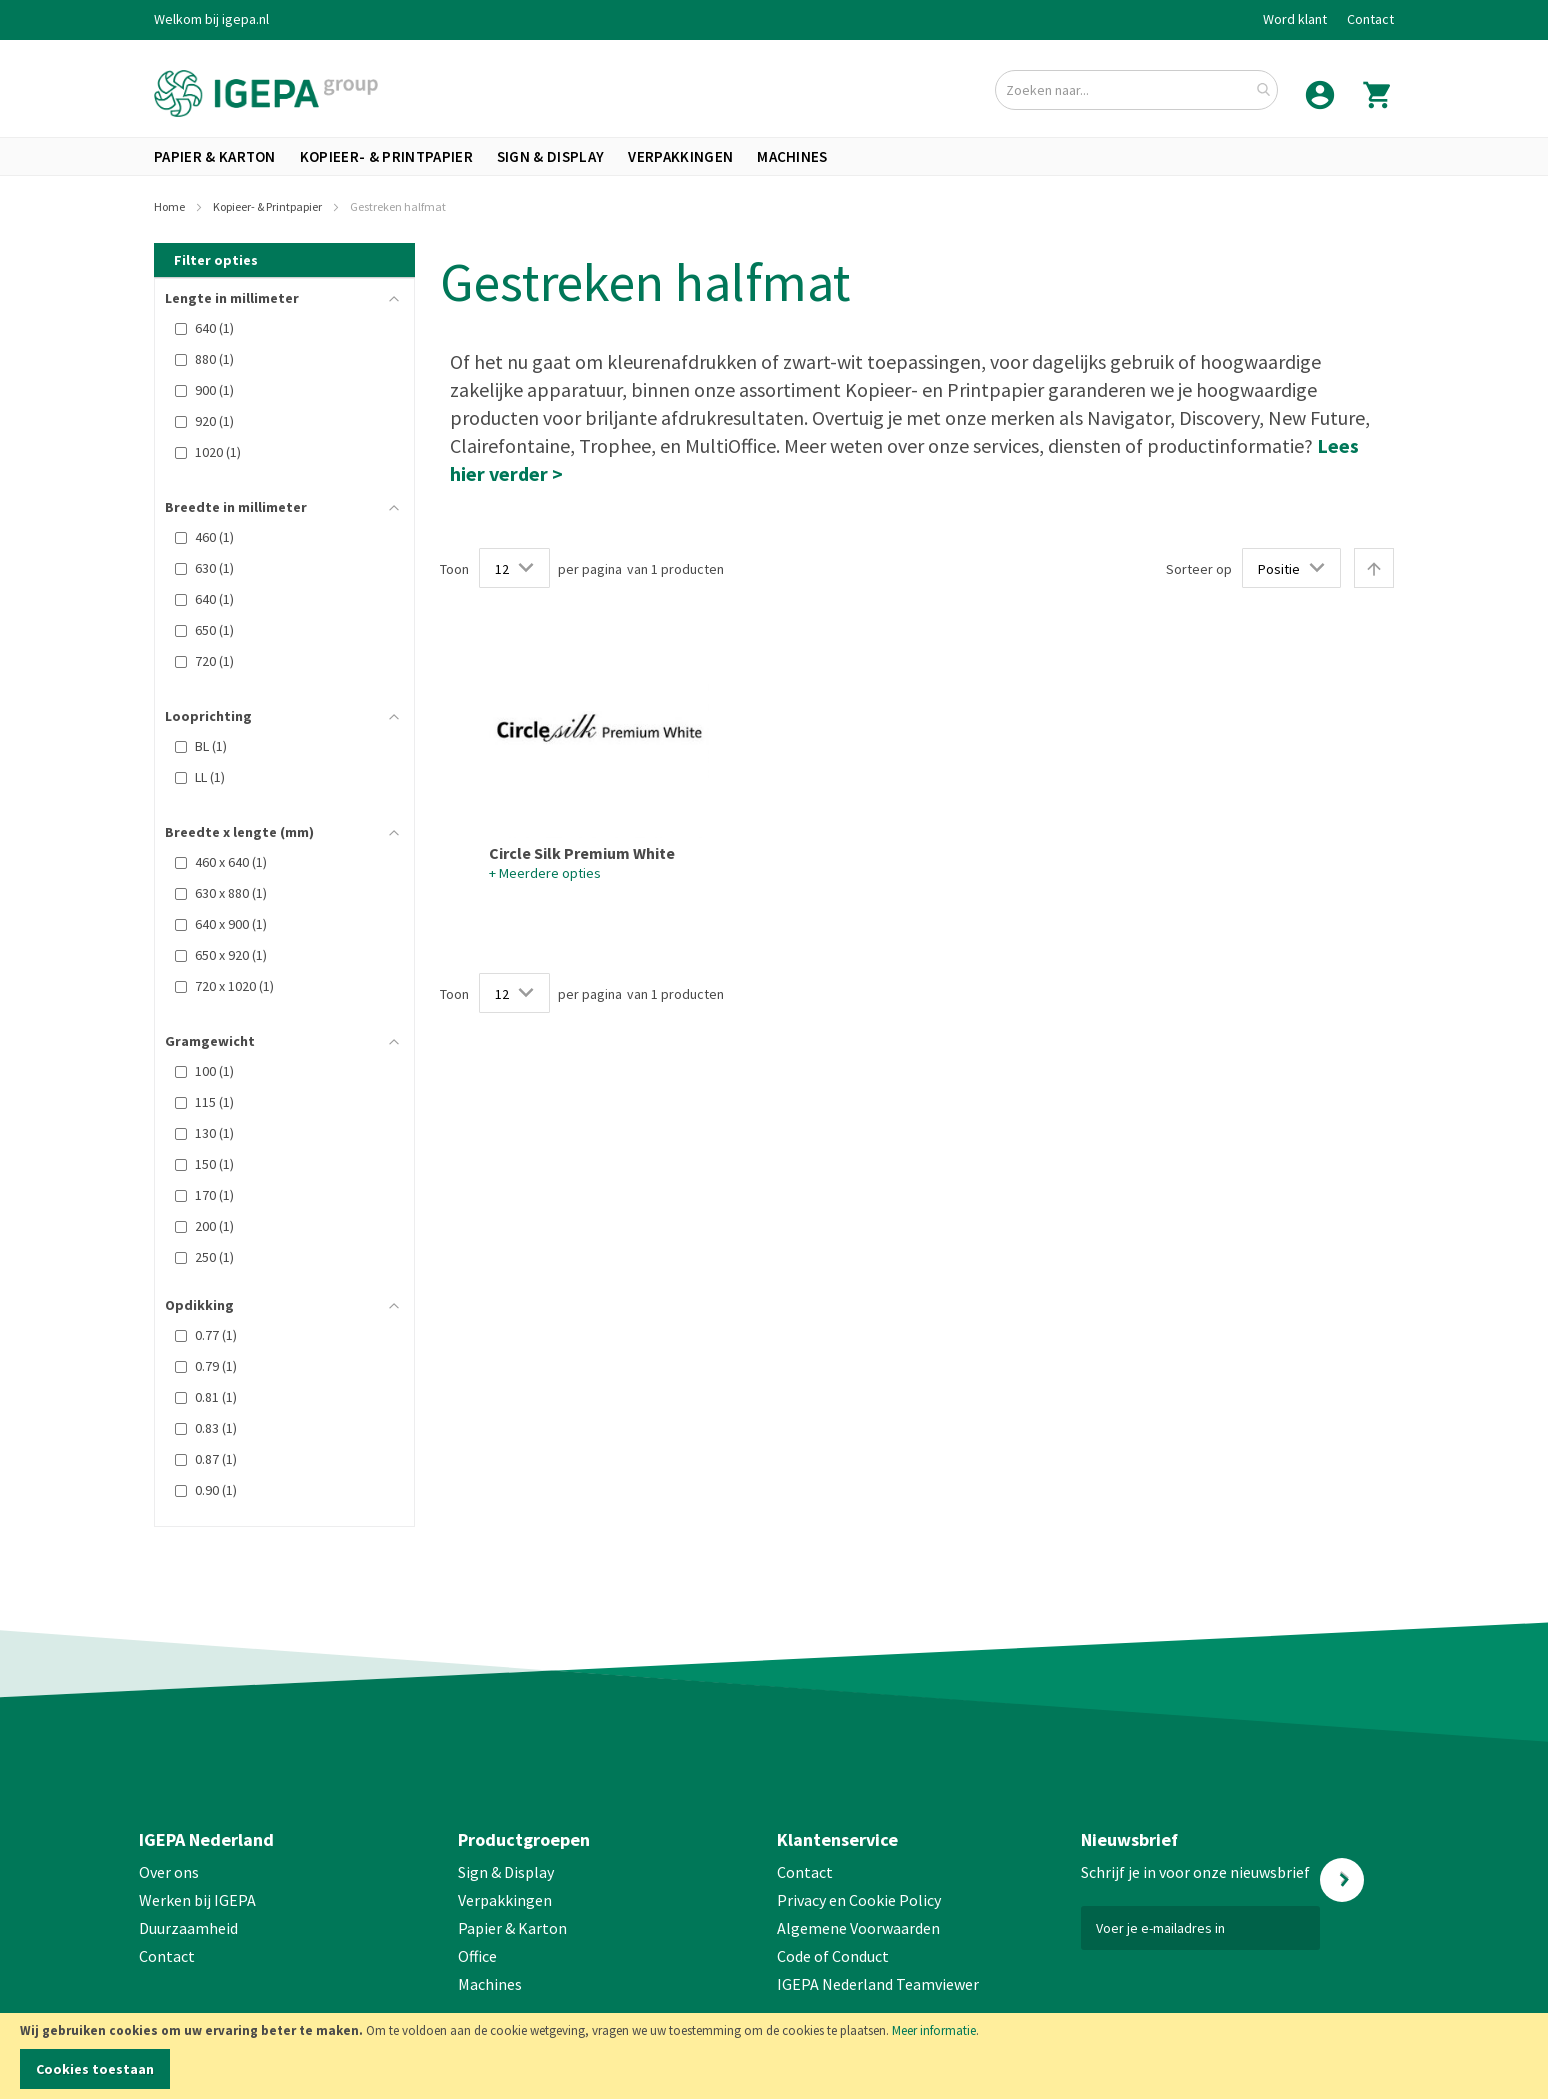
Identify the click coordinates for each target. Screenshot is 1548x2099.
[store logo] (266, 93)
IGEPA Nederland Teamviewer (878, 1984)
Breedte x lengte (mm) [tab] (239, 832)
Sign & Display (506, 1872)
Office (479, 1956)
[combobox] (1136, 90)
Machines (490, 1984)
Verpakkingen (505, 1900)
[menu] (774, 156)
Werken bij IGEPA (197, 1900)
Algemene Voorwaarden (858, 1928)
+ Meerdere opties (545, 873)
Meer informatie (934, 2030)
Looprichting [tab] (208, 716)
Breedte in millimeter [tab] (236, 507)
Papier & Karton (512, 1928)
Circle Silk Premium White (582, 853)
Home (170, 206)
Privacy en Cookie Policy (859, 1900)
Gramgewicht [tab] (210, 1041)
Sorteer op (1199, 569)
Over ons (169, 1872)
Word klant (1295, 19)
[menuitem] (215, 156)
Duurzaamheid (188, 1928)
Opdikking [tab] (199, 1305)
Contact (1370, 19)
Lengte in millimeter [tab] (232, 298)
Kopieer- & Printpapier (268, 206)
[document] (774, 2056)
